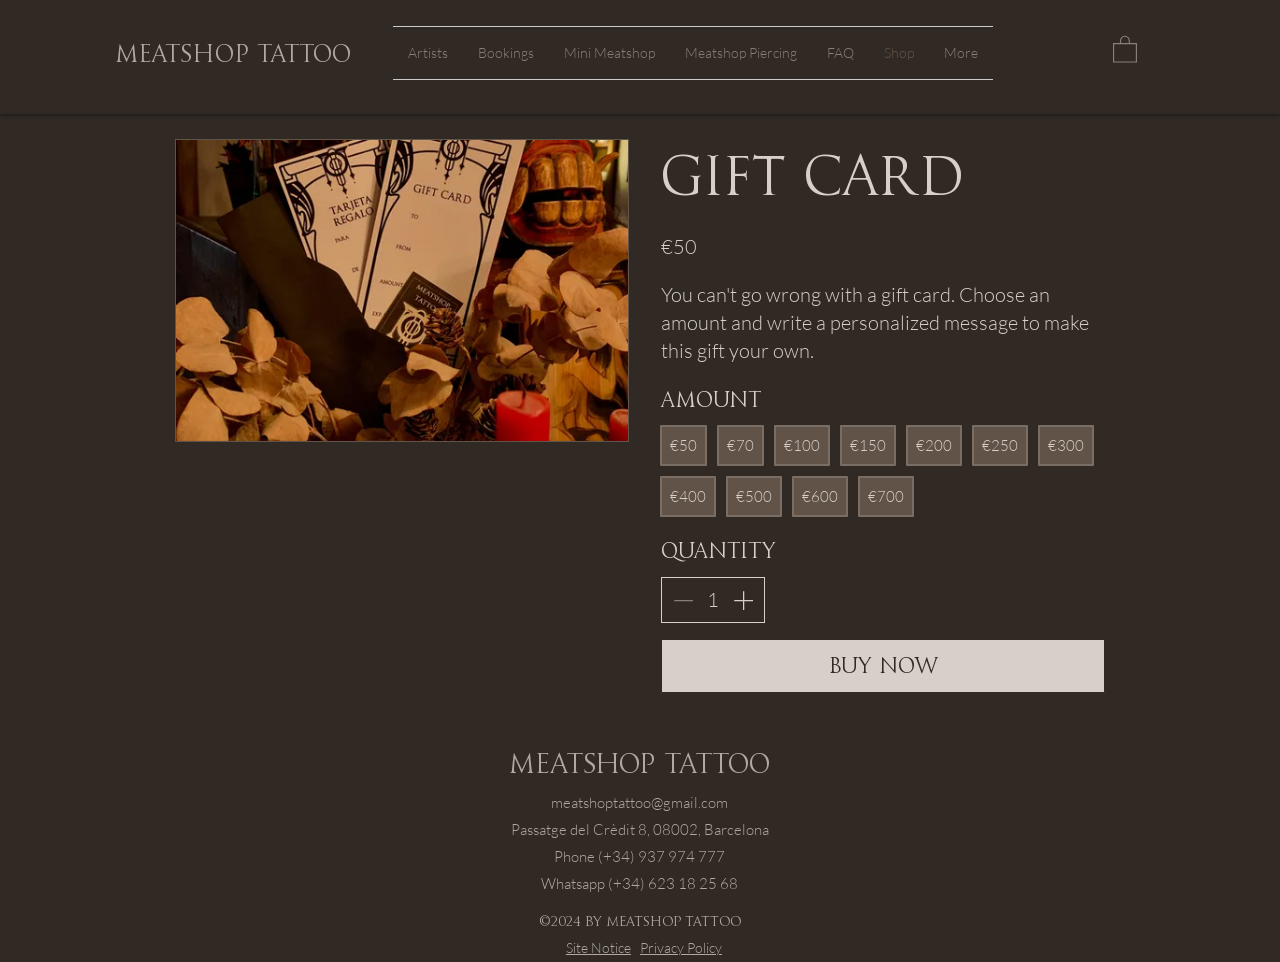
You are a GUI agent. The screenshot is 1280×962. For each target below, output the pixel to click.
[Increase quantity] (743, 600)
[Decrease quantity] (683, 600)
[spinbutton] (713, 600)
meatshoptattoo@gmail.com (639, 802)
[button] (1125, 48)
